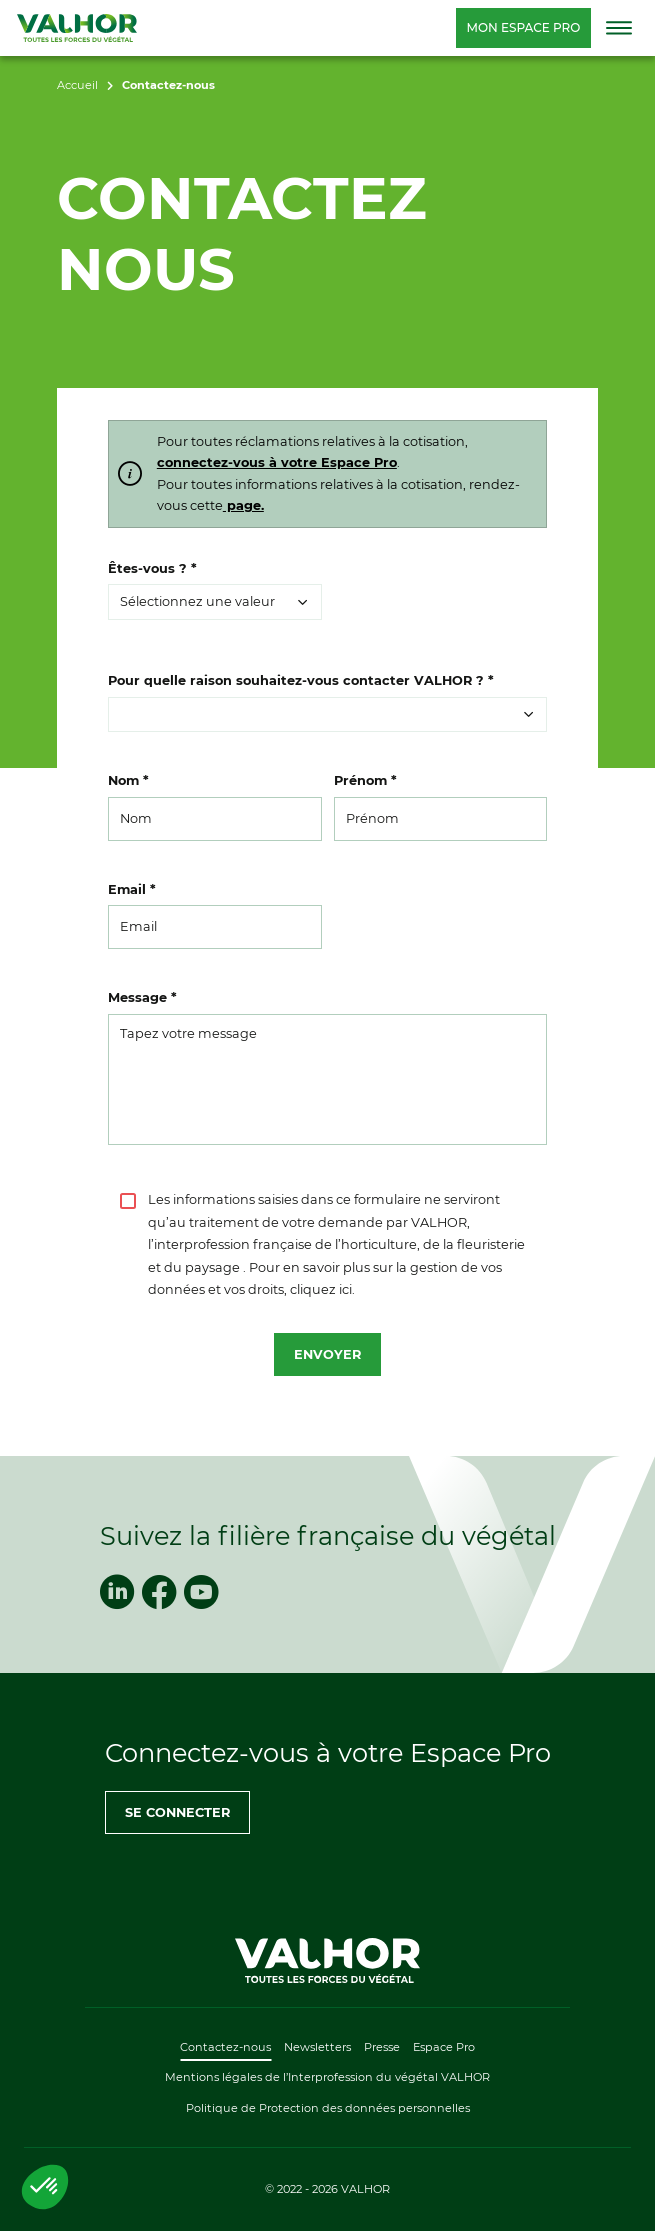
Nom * (128, 780)
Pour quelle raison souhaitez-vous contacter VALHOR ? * (301, 680)
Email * (132, 889)
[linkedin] (117, 1592)
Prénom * (365, 780)
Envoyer (327, 1354)
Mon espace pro (523, 27)
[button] (215, 602)
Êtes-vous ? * (152, 568)
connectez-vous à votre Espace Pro (277, 462)
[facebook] (159, 1592)
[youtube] (201, 1592)
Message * (142, 997)
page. (243, 505)
